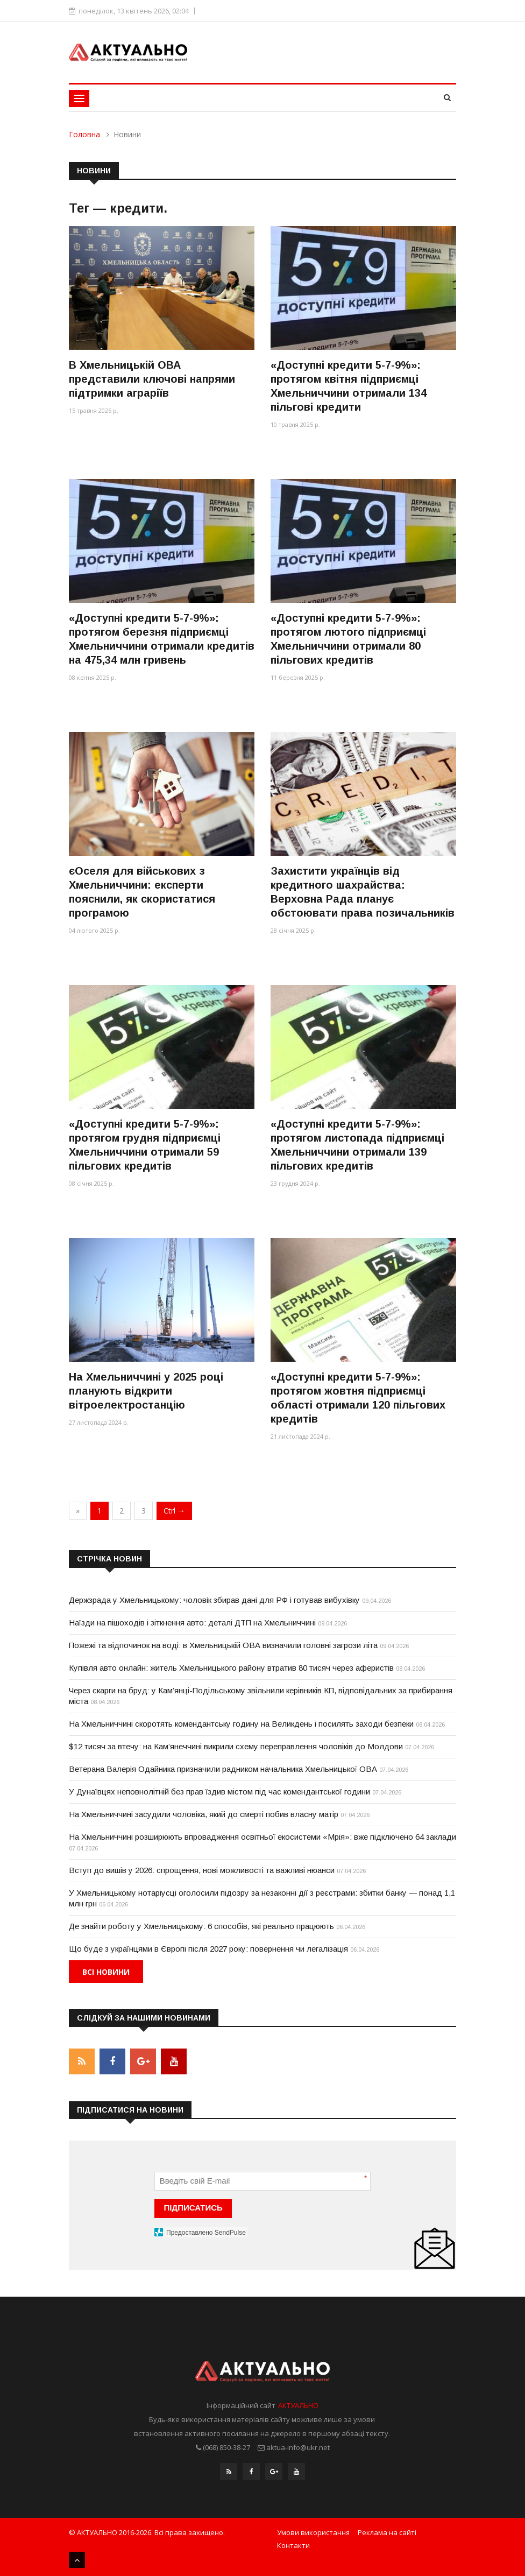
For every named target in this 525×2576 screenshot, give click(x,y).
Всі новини (106, 1972)
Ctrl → (174, 1510)
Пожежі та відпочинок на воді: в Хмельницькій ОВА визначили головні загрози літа (223, 1645)
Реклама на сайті (387, 2532)
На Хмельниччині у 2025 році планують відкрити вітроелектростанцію (146, 1391)
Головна (84, 134)
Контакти (293, 2545)
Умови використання (313, 2532)
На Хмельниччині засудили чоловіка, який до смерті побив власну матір (203, 1814)
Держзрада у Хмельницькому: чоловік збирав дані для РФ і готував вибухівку (214, 1599)
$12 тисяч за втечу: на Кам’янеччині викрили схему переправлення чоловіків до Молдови (236, 1746)
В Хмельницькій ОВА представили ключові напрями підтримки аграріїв (152, 379)
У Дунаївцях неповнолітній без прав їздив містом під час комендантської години (219, 1791)
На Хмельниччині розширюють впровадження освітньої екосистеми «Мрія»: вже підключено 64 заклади (262, 1836)
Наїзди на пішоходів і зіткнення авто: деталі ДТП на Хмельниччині (192, 1622)
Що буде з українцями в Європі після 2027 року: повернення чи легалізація (208, 1948)
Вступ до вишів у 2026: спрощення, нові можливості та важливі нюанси (202, 1870)
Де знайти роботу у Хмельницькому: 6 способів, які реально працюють (201, 1926)
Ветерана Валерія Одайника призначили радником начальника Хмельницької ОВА (223, 1768)
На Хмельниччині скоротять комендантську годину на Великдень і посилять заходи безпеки (241, 1723)
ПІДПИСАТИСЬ (193, 2207)
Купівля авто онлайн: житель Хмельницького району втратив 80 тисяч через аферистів (231, 1667)
